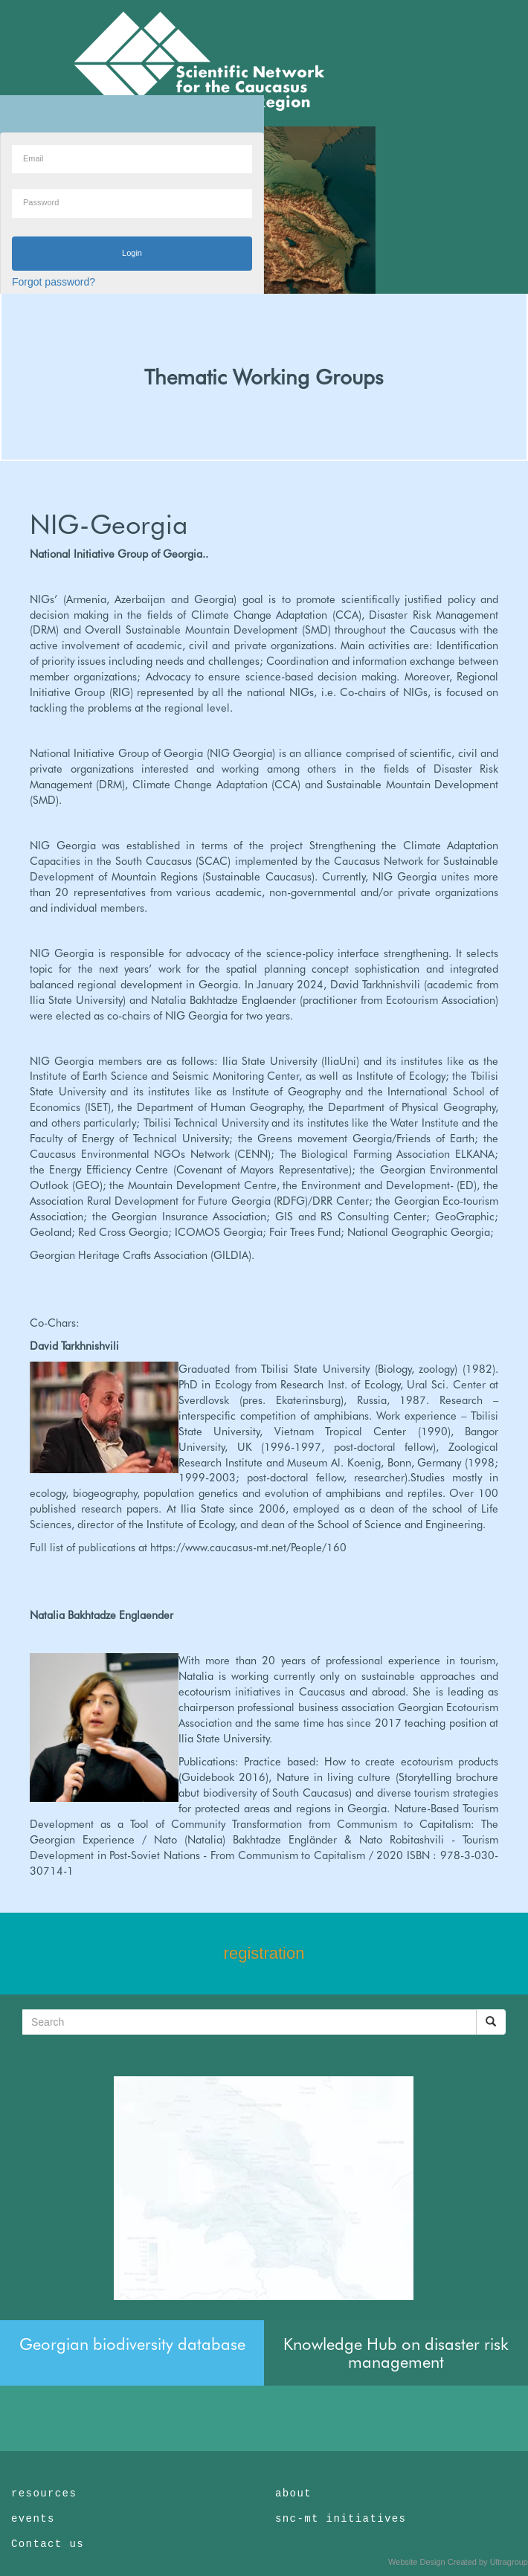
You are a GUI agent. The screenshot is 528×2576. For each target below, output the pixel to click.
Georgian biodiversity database (132, 2344)
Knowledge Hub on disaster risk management (396, 2352)
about (293, 2493)
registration (264, 1953)
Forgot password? (53, 282)
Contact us (47, 2544)
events (33, 2519)
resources (44, 2493)
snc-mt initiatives (340, 2519)
